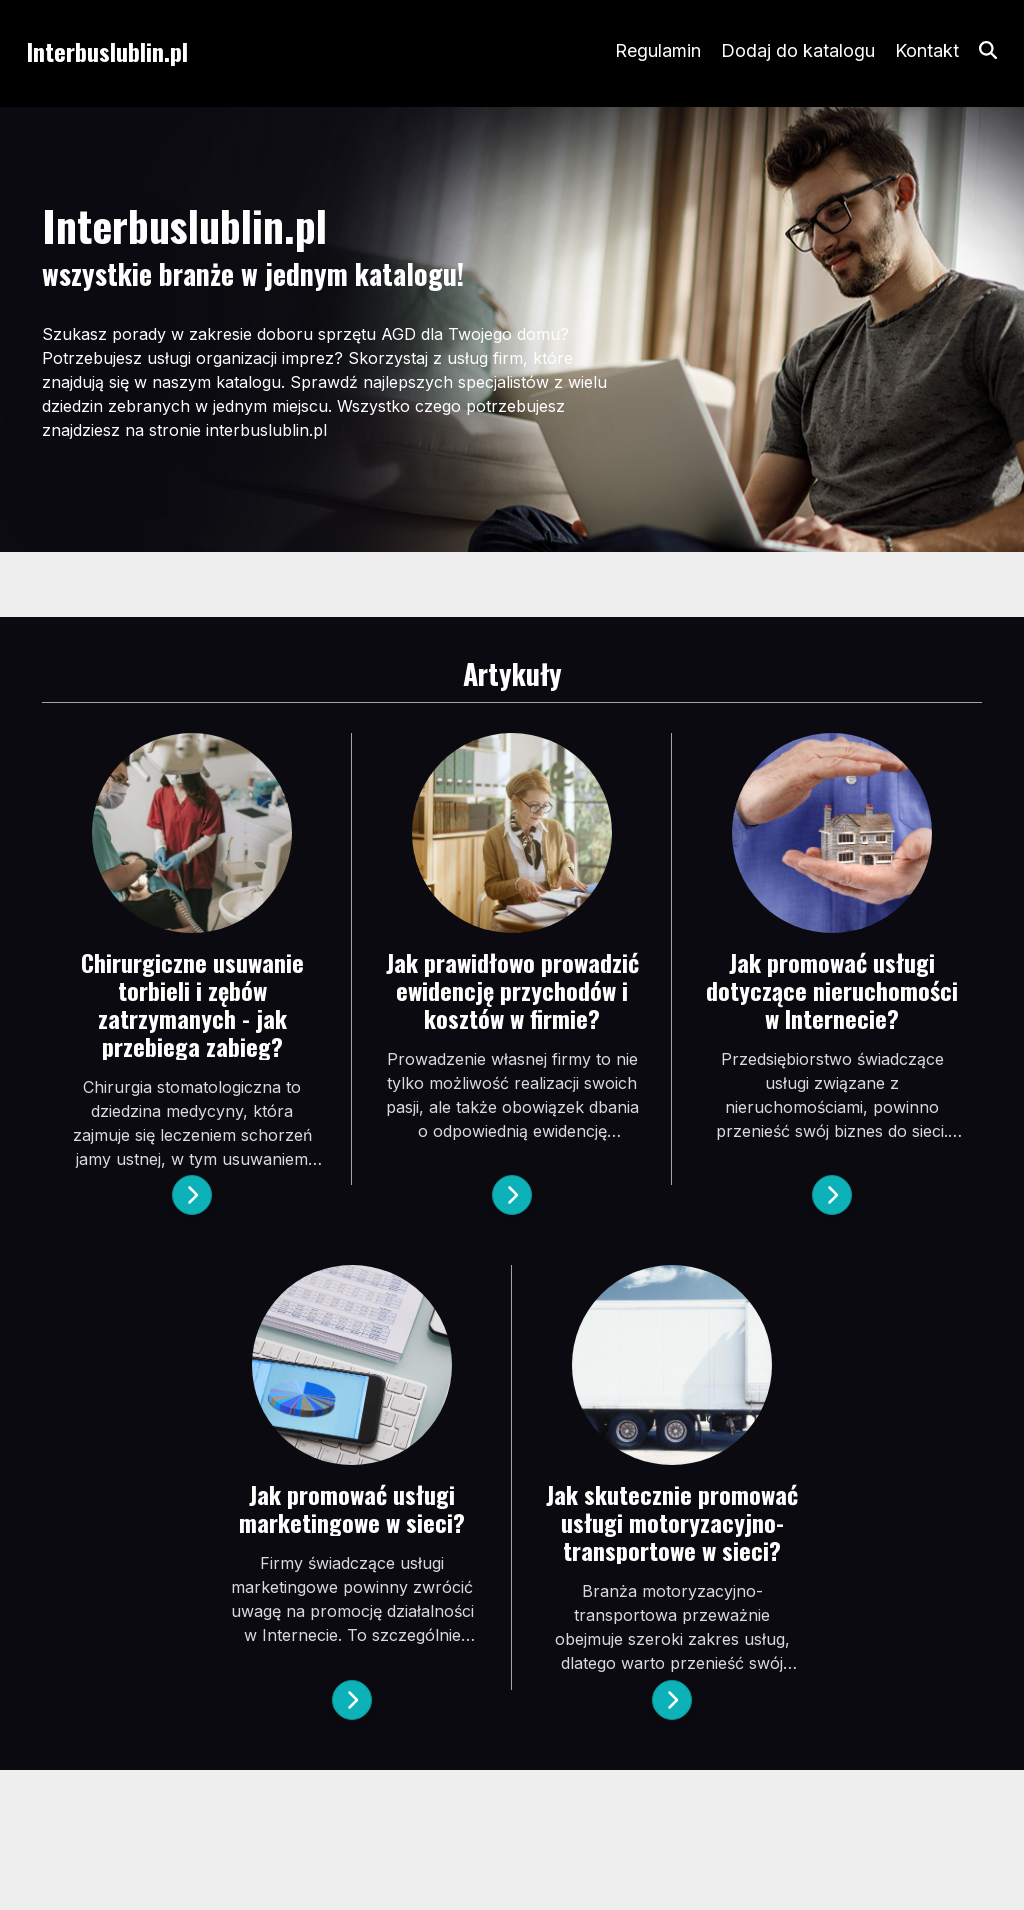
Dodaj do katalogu (798, 50)
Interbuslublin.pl (107, 51)
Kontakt (927, 50)
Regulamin (658, 50)
